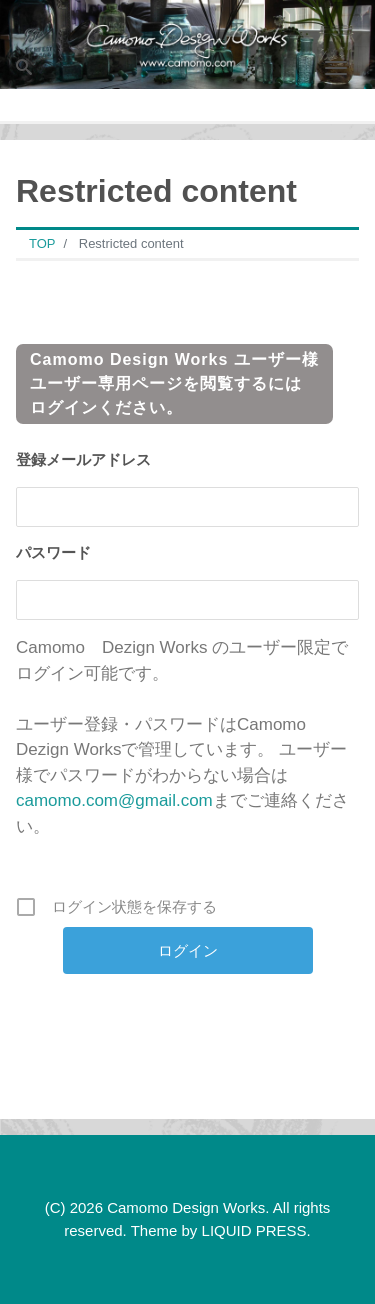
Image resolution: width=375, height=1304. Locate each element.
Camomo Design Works (186, 1207)
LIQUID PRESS (254, 1230)
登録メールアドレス (83, 459)
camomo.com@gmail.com (114, 800)
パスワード (53, 552)
